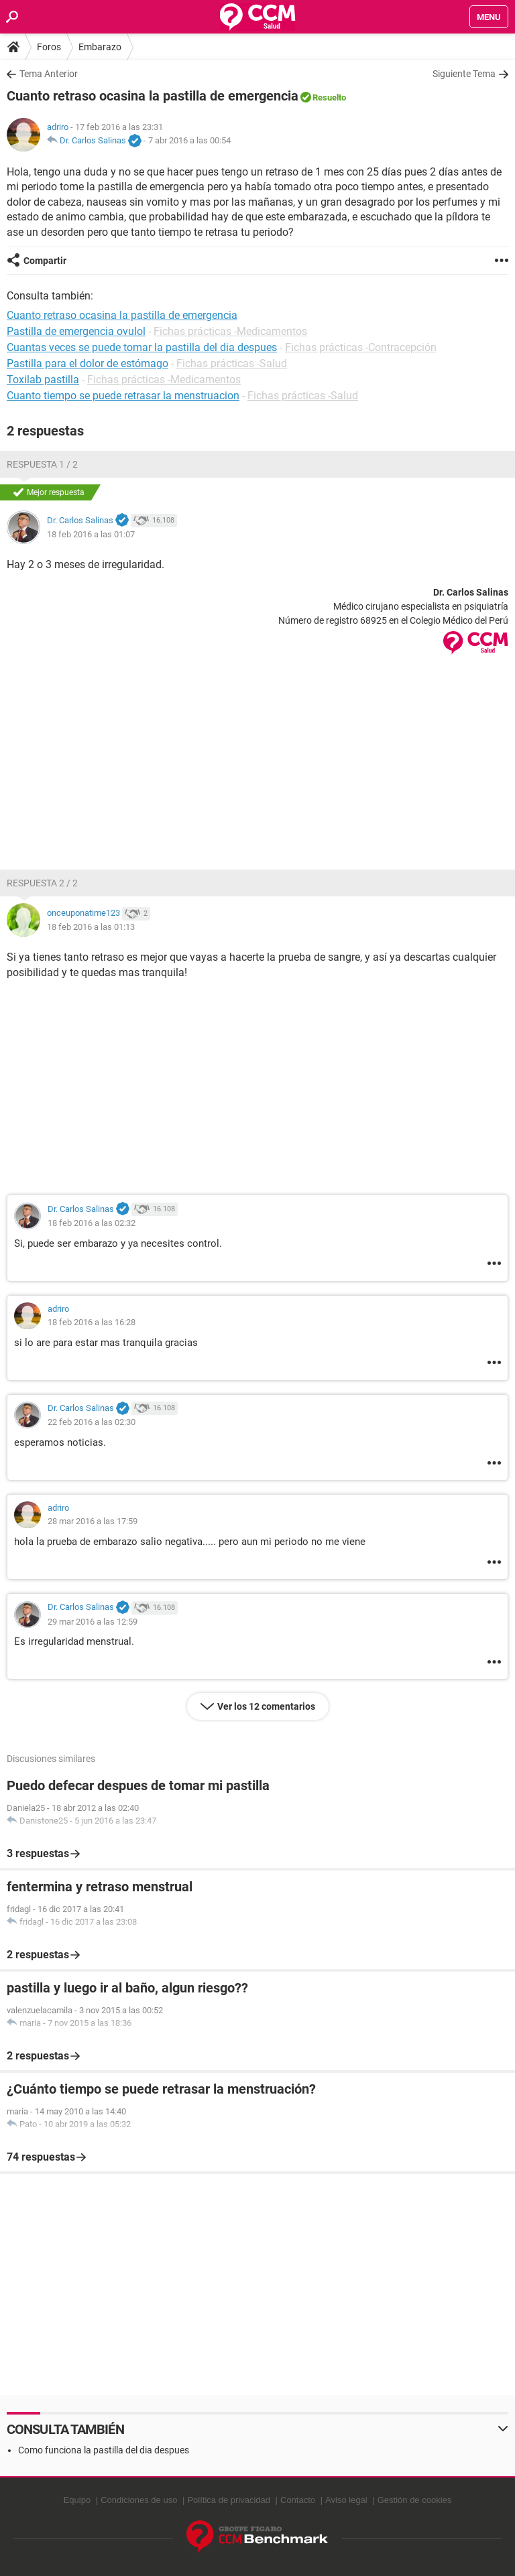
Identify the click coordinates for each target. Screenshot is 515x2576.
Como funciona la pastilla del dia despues (103, 2450)
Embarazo (99, 47)
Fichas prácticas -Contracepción (361, 347)
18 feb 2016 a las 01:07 (91, 534)
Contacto (297, 2500)
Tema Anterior (48, 73)
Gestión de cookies (415, 2500)
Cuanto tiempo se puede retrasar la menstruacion (123, 395)
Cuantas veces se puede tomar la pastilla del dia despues (142, 347)
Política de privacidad (228, 2500)
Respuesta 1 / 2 (42, 464)
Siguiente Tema (464, 73)
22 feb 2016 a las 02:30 (91, 1422)
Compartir (44, 260)
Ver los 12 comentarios (266, 1706)
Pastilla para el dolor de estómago (87, 363)
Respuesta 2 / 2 (42, 883)
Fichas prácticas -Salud (231, 363)
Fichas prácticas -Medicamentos (230, 331)
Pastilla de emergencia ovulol (76, 331)
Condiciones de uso (139, 2500)
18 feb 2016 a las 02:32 (91, 1223)
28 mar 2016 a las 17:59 (92, 1521)
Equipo (77, 2500)
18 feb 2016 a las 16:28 (91, 1322)
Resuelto (329, 97)
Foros (49, 47)
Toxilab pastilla (43, 379)
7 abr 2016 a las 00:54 (189, 140)
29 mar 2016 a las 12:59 (92, 1622)
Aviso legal (346, 2500)
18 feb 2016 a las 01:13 (91, 927)
